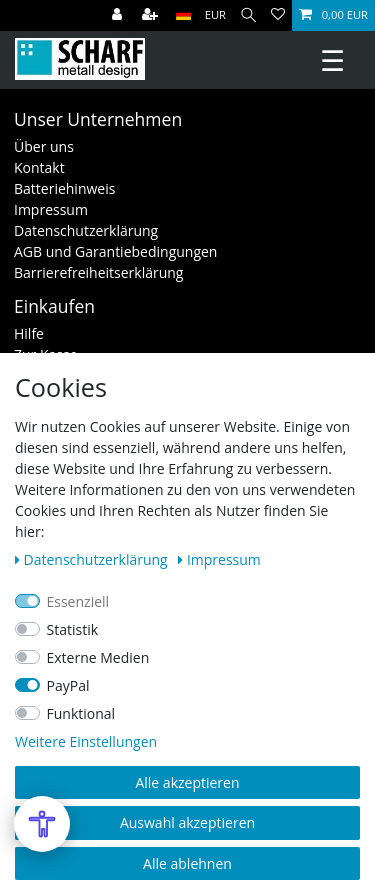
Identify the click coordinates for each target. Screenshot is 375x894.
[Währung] (215, 15)
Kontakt (39, 167)
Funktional (81, 713)
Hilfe (29, 333)
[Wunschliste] (278, 15)
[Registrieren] (152, 15)
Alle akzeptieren (187, 782)
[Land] (183, 15)
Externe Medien (98, 657)
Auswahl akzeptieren (187, 822)
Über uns (44, 146)
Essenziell (78, 601)
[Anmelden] (119, 15)
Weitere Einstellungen (86, 741)
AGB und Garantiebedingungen (115, 251)
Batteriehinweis (64, 188)
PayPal (68, 685)
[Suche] (248, 15)
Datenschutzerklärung (86, 230)
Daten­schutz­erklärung (93, 559)
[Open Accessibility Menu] (42, 824)
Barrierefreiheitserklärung (98, 272)
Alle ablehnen (187, 863)
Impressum (51, 209)
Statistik (73, 629)
